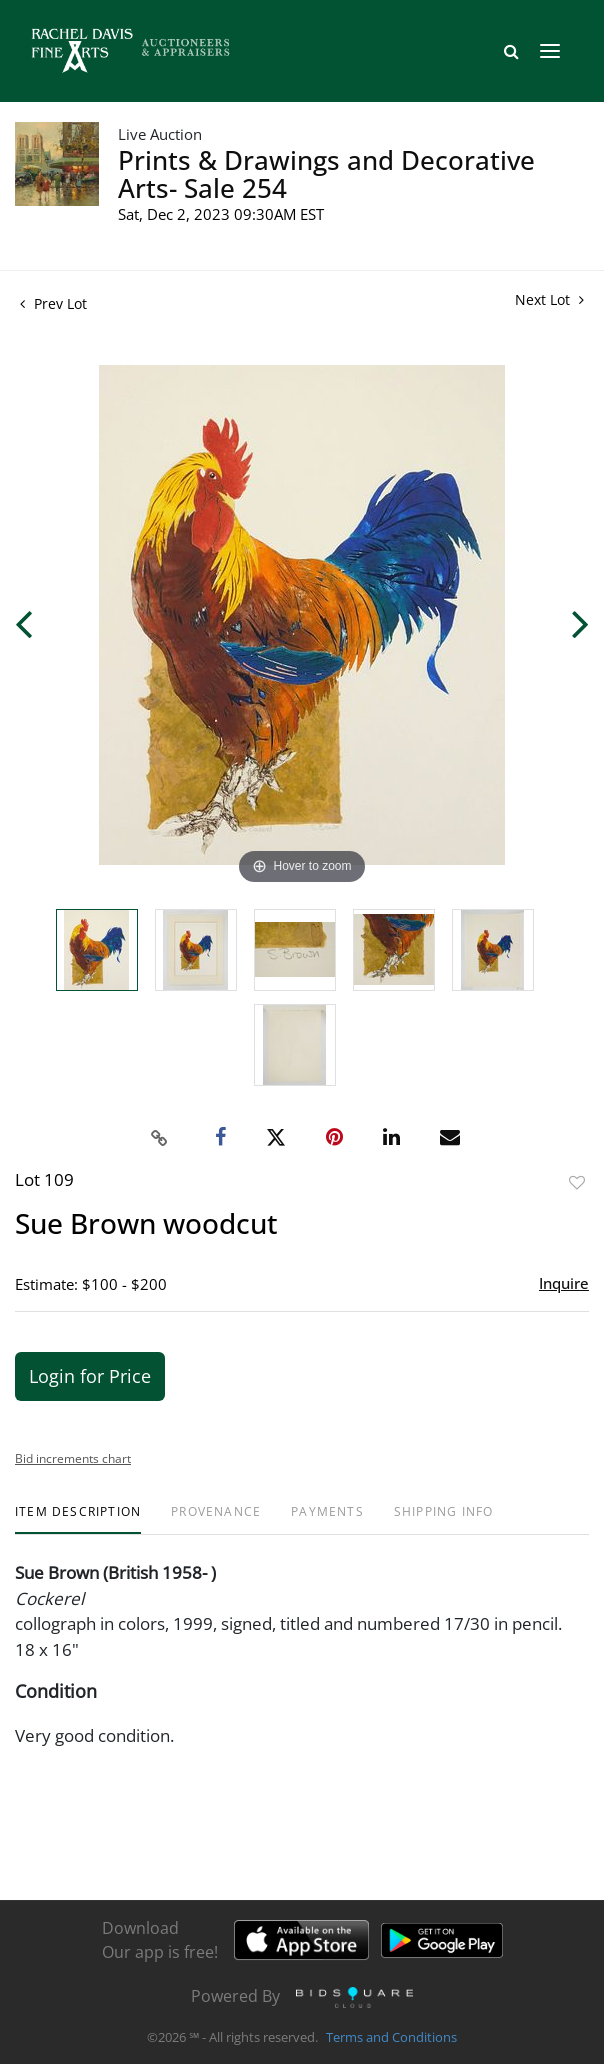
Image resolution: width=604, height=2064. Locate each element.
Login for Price (90, 1376)
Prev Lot (53, 303)
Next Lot (549, 299)
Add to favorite (577, 1182)
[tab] (78, 1519)
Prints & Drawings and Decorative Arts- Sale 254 (326, 174)
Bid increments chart (73, 1458)
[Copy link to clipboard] (160, 1138)
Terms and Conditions (391, 2038)
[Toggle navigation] (550, 51)
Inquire (564, 1283)
